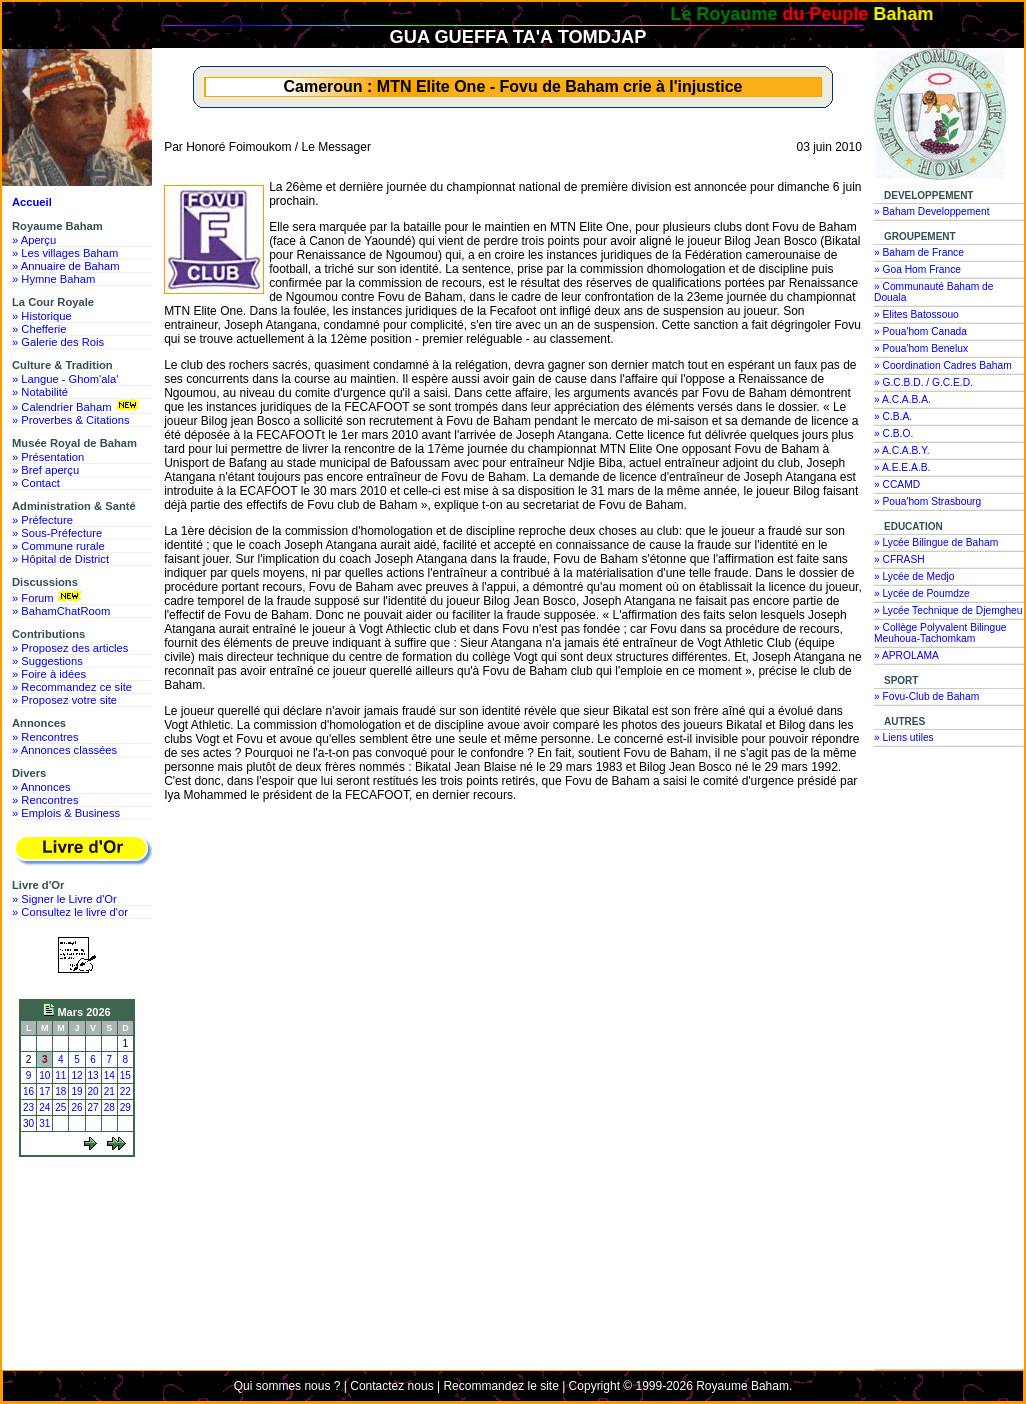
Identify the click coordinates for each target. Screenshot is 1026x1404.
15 (125, 1075)
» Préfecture (42, 520)
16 (28, 1091)
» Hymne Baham (53, 279)
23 (28, 1107)
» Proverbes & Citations (71, 420)
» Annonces (41, 787)
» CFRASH (899, 559)
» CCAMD (897, 484)
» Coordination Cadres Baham (943, 365)
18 (60, 1091)
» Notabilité (40, 392)
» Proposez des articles (70, 648)
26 (76, 1107)
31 (44, 1123)
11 (60, 1075)
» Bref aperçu (45, 470)
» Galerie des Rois (58, 342)
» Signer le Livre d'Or (64, 899)
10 (44, 1075)
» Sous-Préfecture (57, 533)
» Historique (42, 316)
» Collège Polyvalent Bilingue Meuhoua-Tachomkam (940, 633)
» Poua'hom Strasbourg (927, 501)
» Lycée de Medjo (914, 576)
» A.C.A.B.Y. (902, 450)
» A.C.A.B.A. (902, 399)
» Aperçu (34, 240)
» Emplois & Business (66, 813)
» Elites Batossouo (916, 314)
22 (125, 1091)
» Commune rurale (58, 546)
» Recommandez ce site (72, 687)
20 (93, 1091)
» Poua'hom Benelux (921, 348)
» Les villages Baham (65, 253)
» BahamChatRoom (61, 611)
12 (76, 1075)
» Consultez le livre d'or (70, 912)
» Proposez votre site (64, 700)
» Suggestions (47, 661)
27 (93, 1107)
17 (44, 1091)
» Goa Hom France (917, 269)
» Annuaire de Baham (66, 266)
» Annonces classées (64, 750)
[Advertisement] (82, 1238)
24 (44, 1107)
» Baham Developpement (932, 211)
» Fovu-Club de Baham (926, 696)
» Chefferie (39, 329)
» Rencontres (45, 737)
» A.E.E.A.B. (902, 467)
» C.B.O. (893, 433)
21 (109, 1091)
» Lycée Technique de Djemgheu (948, 610)
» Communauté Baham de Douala (933, 292)
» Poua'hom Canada (920, 331)
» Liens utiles (904, 737)
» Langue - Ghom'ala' (65, 379)
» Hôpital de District (60, 559)
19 (76, 1091)
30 (28, 1123)
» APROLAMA (906, 655)
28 (109, 1107)
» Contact (36, 483)
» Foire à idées (49, 674)
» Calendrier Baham (77, 406)
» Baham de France (919, 252)
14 (109, 1075)
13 (93, 1075)
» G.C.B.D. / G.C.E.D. (923, 382)
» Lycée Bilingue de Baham (936, 542)
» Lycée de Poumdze (922, 593)
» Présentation (48, 457)
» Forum (48, 597)
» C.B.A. (893, 416)
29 (125, 1107)
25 (60, 1107)
